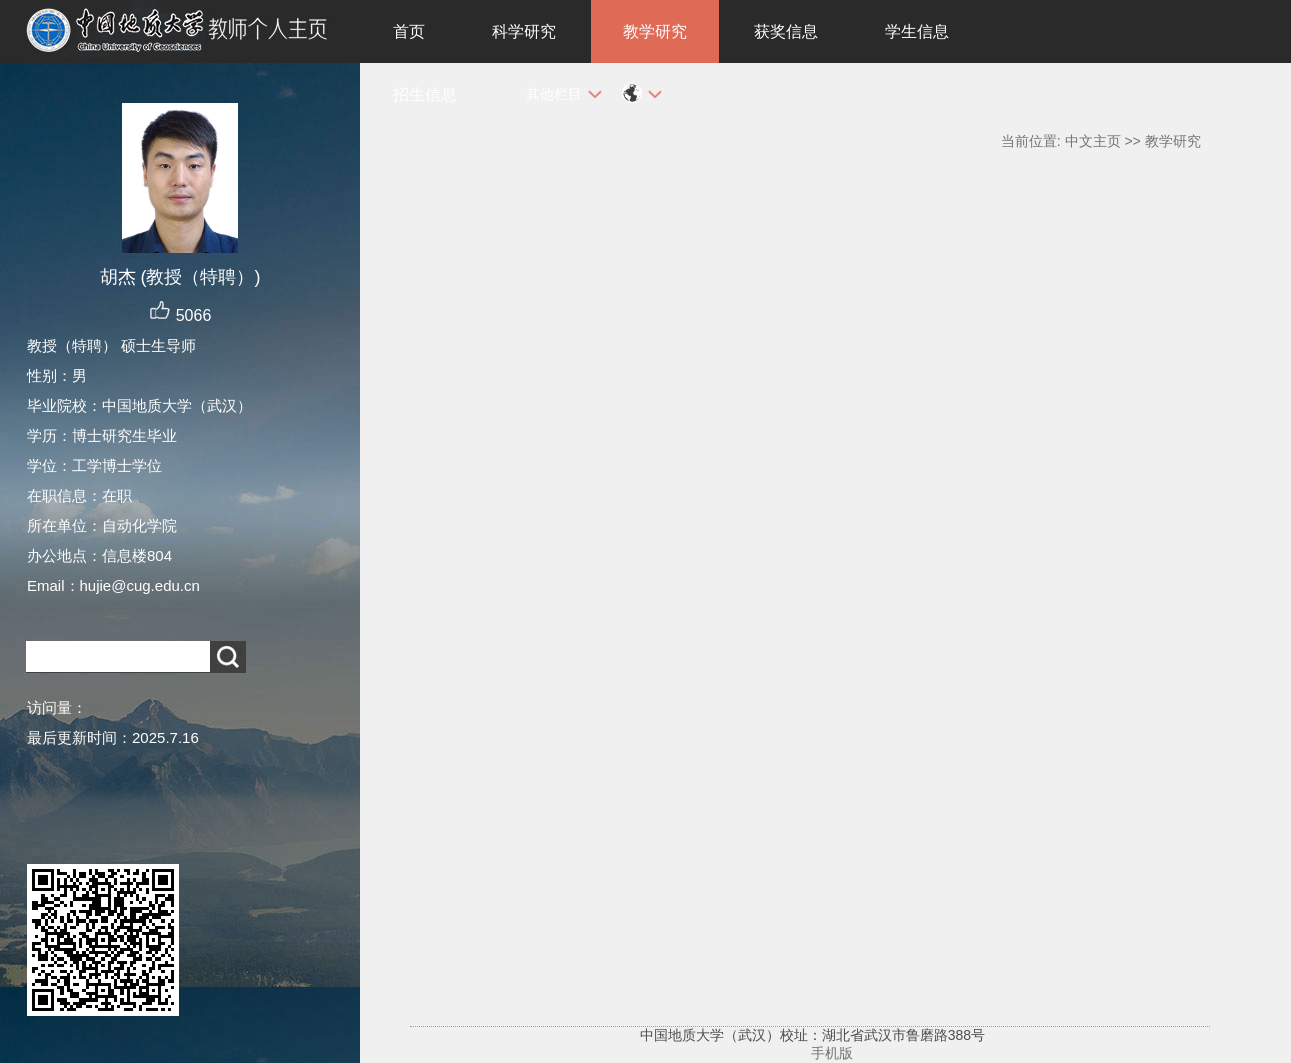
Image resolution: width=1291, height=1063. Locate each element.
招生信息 (425, 94)
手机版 (832, 1053)
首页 (409, 31)
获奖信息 (786, 31)
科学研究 (524, 31)
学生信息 (917, 31)
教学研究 (655, 31)
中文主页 (1093, 141)
